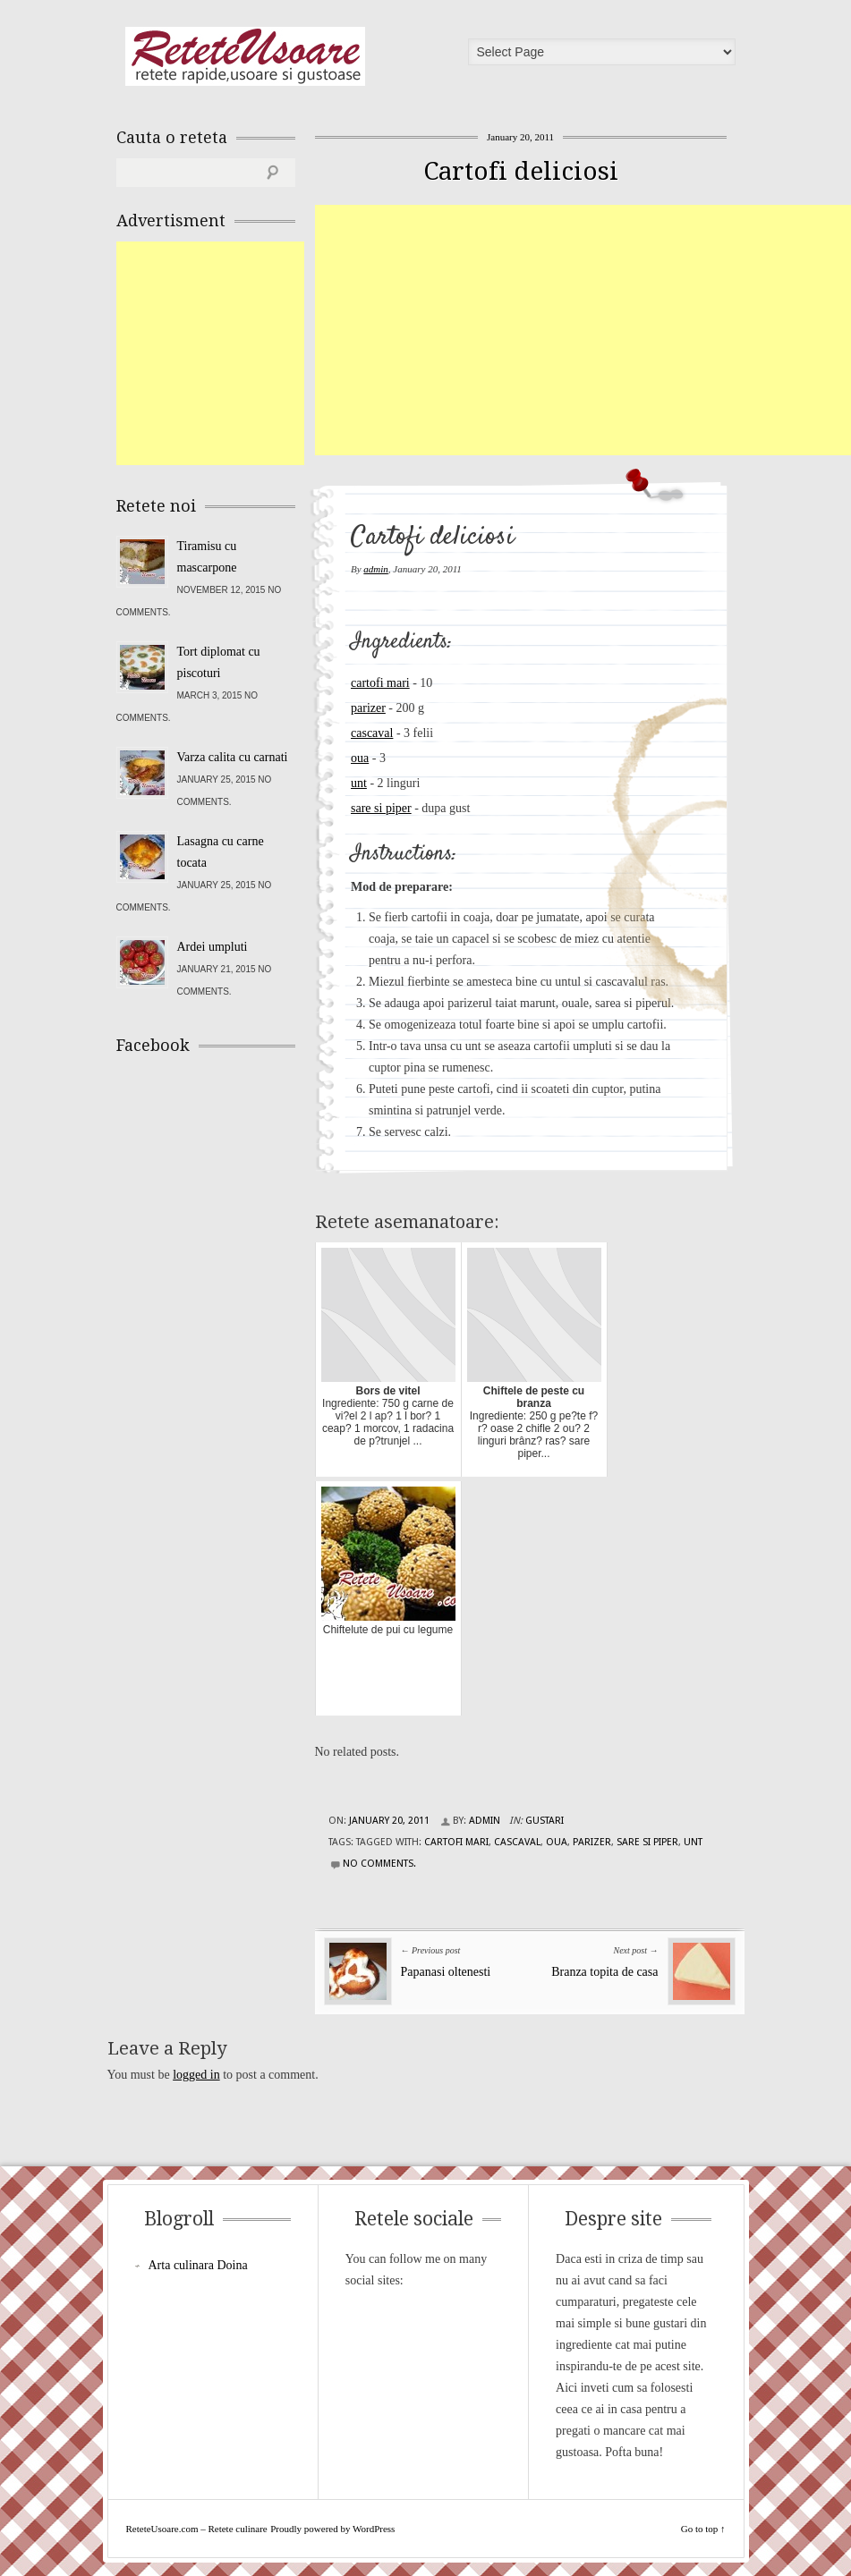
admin (375, 569)
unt (359, 783)
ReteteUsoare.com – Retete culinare (245, 56)
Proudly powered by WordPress (332, 2528)
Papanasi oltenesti (446, 1972)
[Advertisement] (583, 330)
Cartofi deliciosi (520, 171)
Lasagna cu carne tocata (220, 852)
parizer (368, 708)
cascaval (372, 733)
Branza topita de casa (604, 1972)
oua (360, 758)
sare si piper (381, 808)
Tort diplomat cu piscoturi (218, 662)
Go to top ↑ (703, 2528)
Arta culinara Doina (198, 2265)
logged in (196, 2074)
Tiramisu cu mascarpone (207, 556)
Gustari (544, 1820)
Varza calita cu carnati (232, 757)
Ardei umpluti (212, 946)
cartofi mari (380, 683)
